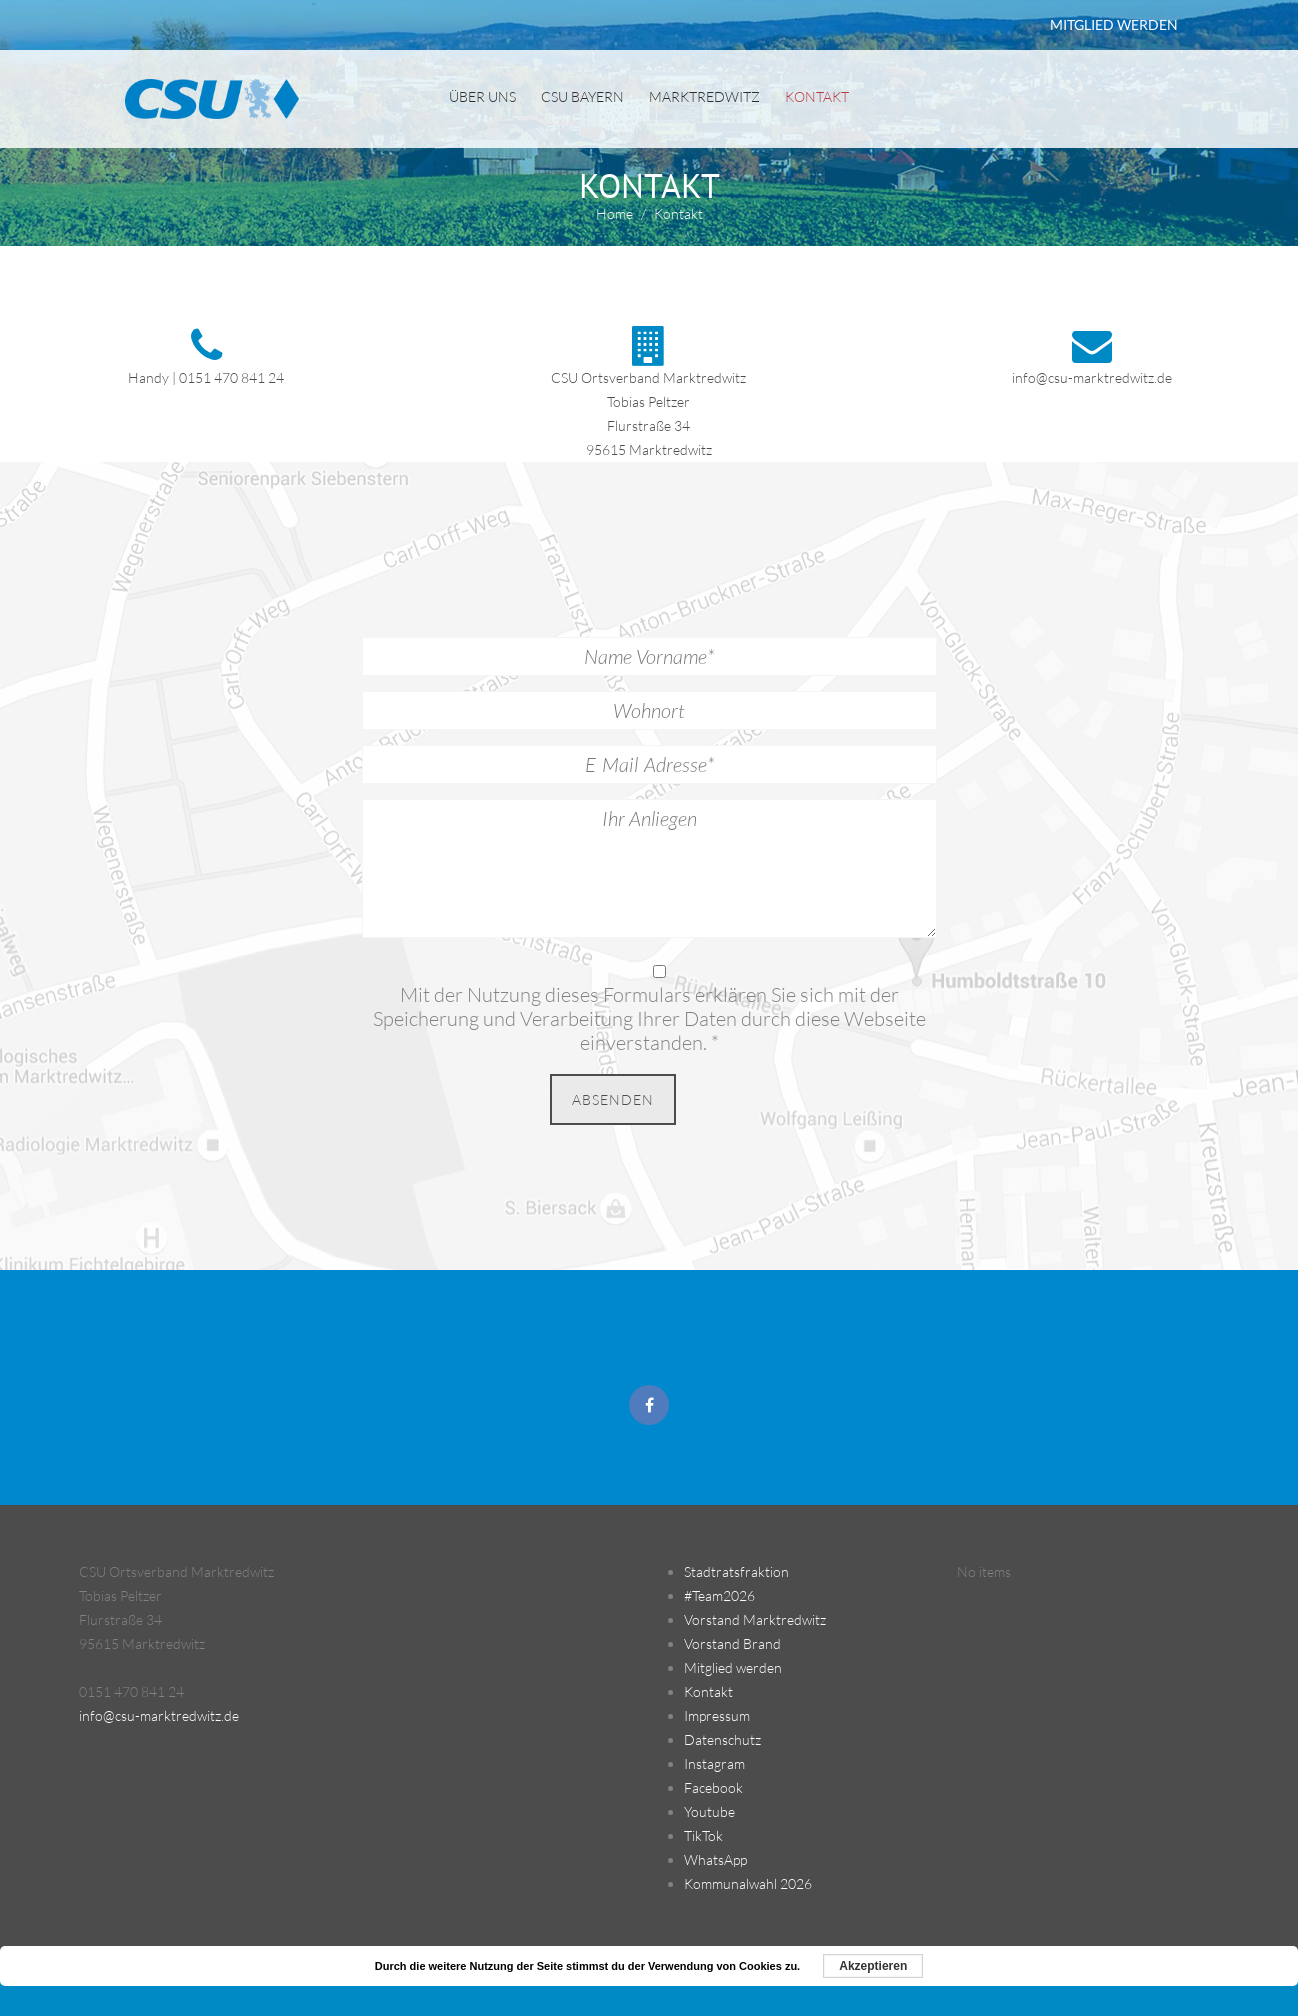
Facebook (713, 1787)
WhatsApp (715, 1859)
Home (614, 213)
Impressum (717, 1715)
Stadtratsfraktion (736, 1571)
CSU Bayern (582, 96)
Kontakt (817, 96)
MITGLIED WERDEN (1114, 24)
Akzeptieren (873, 1966)
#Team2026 (719, 1595)
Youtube (709, 1811)
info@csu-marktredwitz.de (1092, 377)
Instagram (714, 1763)
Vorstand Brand (732, 1643)
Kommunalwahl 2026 (748, 1883)
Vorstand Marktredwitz (755, 1619)
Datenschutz (722, 1739)
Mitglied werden (733, 1667)
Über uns (482, 96)
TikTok (703, 1835)
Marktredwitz (704, 96)
